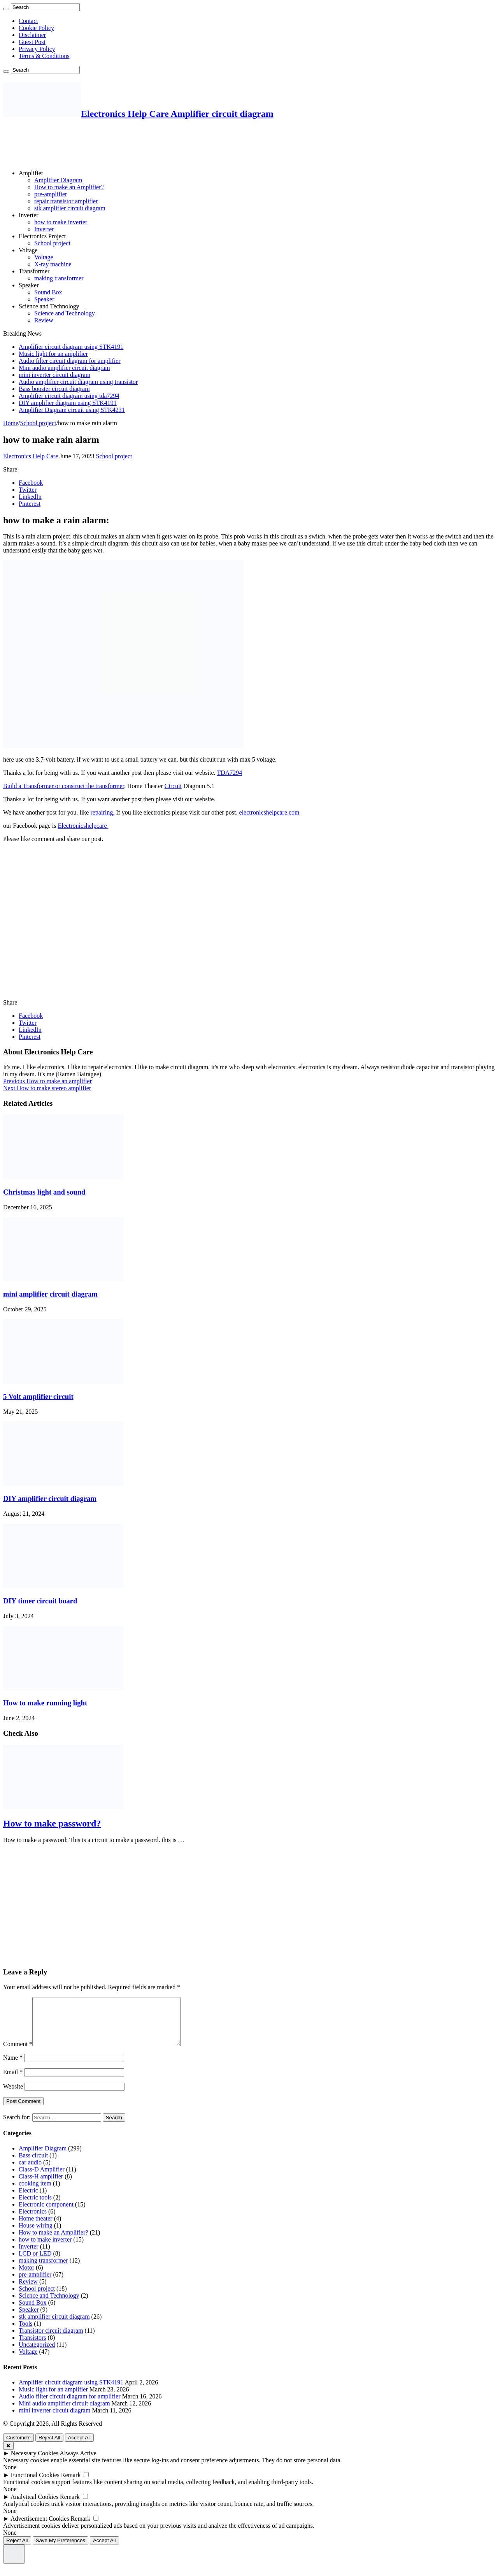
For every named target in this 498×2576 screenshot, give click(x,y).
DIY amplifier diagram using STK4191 (68, 402)
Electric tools (35, 2206)
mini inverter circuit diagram (54, 374)
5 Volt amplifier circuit (38, 1396)
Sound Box (48, 292)
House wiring (36, 2234)
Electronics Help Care (31, 456)
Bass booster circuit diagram (54, 388)
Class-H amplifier (41, 2185)
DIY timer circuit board (40, 1601)
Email (13, 2081)
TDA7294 (229, 772)
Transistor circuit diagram (51, 2340)
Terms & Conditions (44, 56)
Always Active (78, 2462)
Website (13, 2095)
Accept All (79, 2447)
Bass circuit (33, 2164)
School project (52, 243)
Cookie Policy (36, 28)
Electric (28, 2199)
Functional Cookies (35, 2484)
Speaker (29, 285)
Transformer (34, 271)
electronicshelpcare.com (269, 812)
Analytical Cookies (34, 2506)
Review (43, 320)
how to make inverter (60, 222)
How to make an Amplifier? (69, 187)
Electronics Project (42, 236)
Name (13, 2067)
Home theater (36, 2227)
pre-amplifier (50, 194)
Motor (26, 2276)
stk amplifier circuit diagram (69, 208)
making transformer (59, 278)
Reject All (49, 2447)
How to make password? (52, 1823)
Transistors (32, 2347)
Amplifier (31, 173)
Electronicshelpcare (83, 825)
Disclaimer (32, 35)
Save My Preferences (60, 2550)
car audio (30, 2171)
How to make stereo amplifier (47, 1088)
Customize (18, 2447)
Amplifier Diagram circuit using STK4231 (72, 409)
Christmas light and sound (44, 1192)
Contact (28, 21)
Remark (71, 2484)
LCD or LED (35, 2262)
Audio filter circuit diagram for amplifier (70, 360)
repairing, (102, 812)
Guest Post (32, 42)
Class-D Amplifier (42, 2178)
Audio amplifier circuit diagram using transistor (78, 381)
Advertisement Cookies (40, 2528)
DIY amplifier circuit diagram (49, 1498)
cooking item (35, 2192)
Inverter (29, 215)
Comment (17, 2053)
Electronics (33, 2220)
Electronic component (46, 2213)
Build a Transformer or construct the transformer (63, 786)
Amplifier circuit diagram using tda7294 (69, 395)
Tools (25, 2333)
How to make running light (45, 1703)
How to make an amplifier (47, 1081)
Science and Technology (49, 306)
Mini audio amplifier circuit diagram (64, 367)
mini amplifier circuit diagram (50, 1294)
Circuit (173, 786)
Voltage (28, 250)
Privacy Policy (37, 49)
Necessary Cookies (34, 2462)
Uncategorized (37, 2354)
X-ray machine (53, 264)
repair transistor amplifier (66, 201)
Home (10, 423)
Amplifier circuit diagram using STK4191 (71, 346)
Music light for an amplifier (53, 353)
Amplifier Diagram (58, 180)
